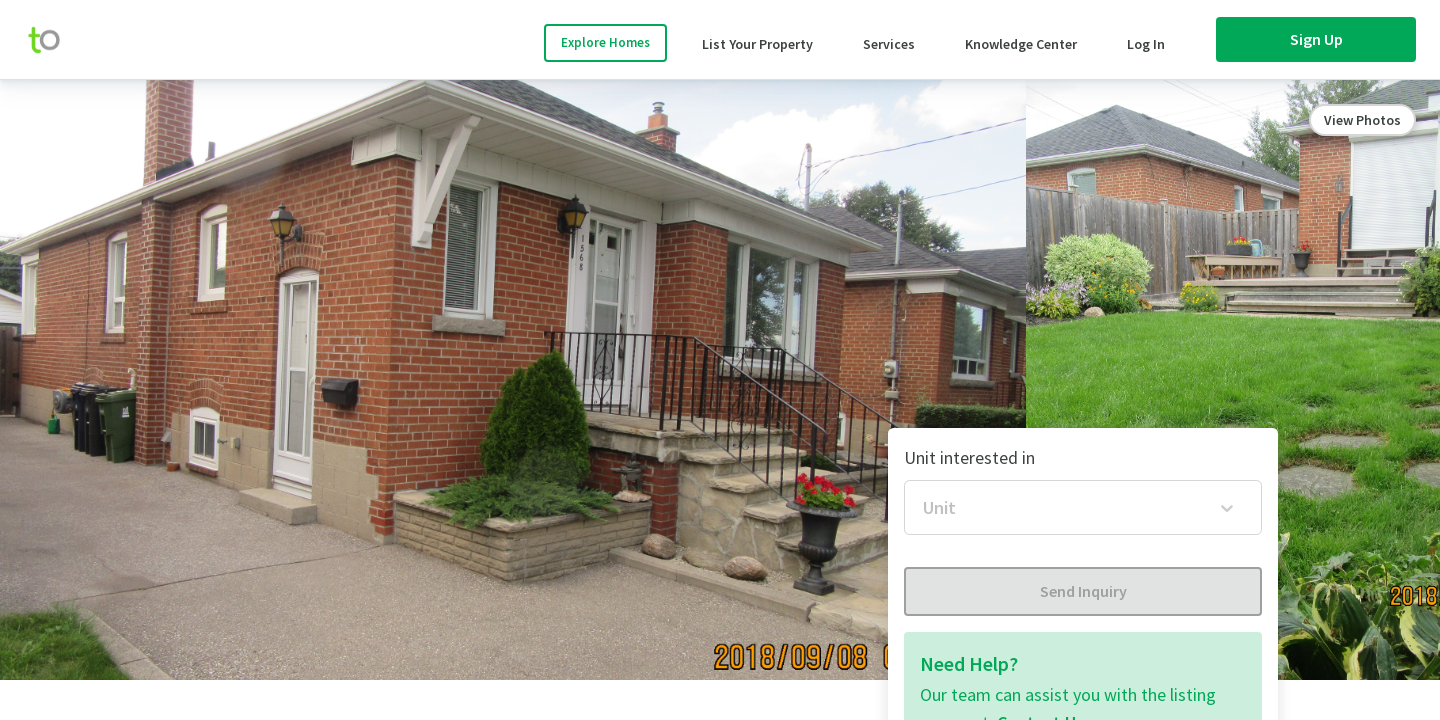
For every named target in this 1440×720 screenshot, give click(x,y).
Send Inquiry (1083, 591)
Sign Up (1316, 39)
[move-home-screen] (54, 40)
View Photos (1362, 120)
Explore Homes (605, 42)
